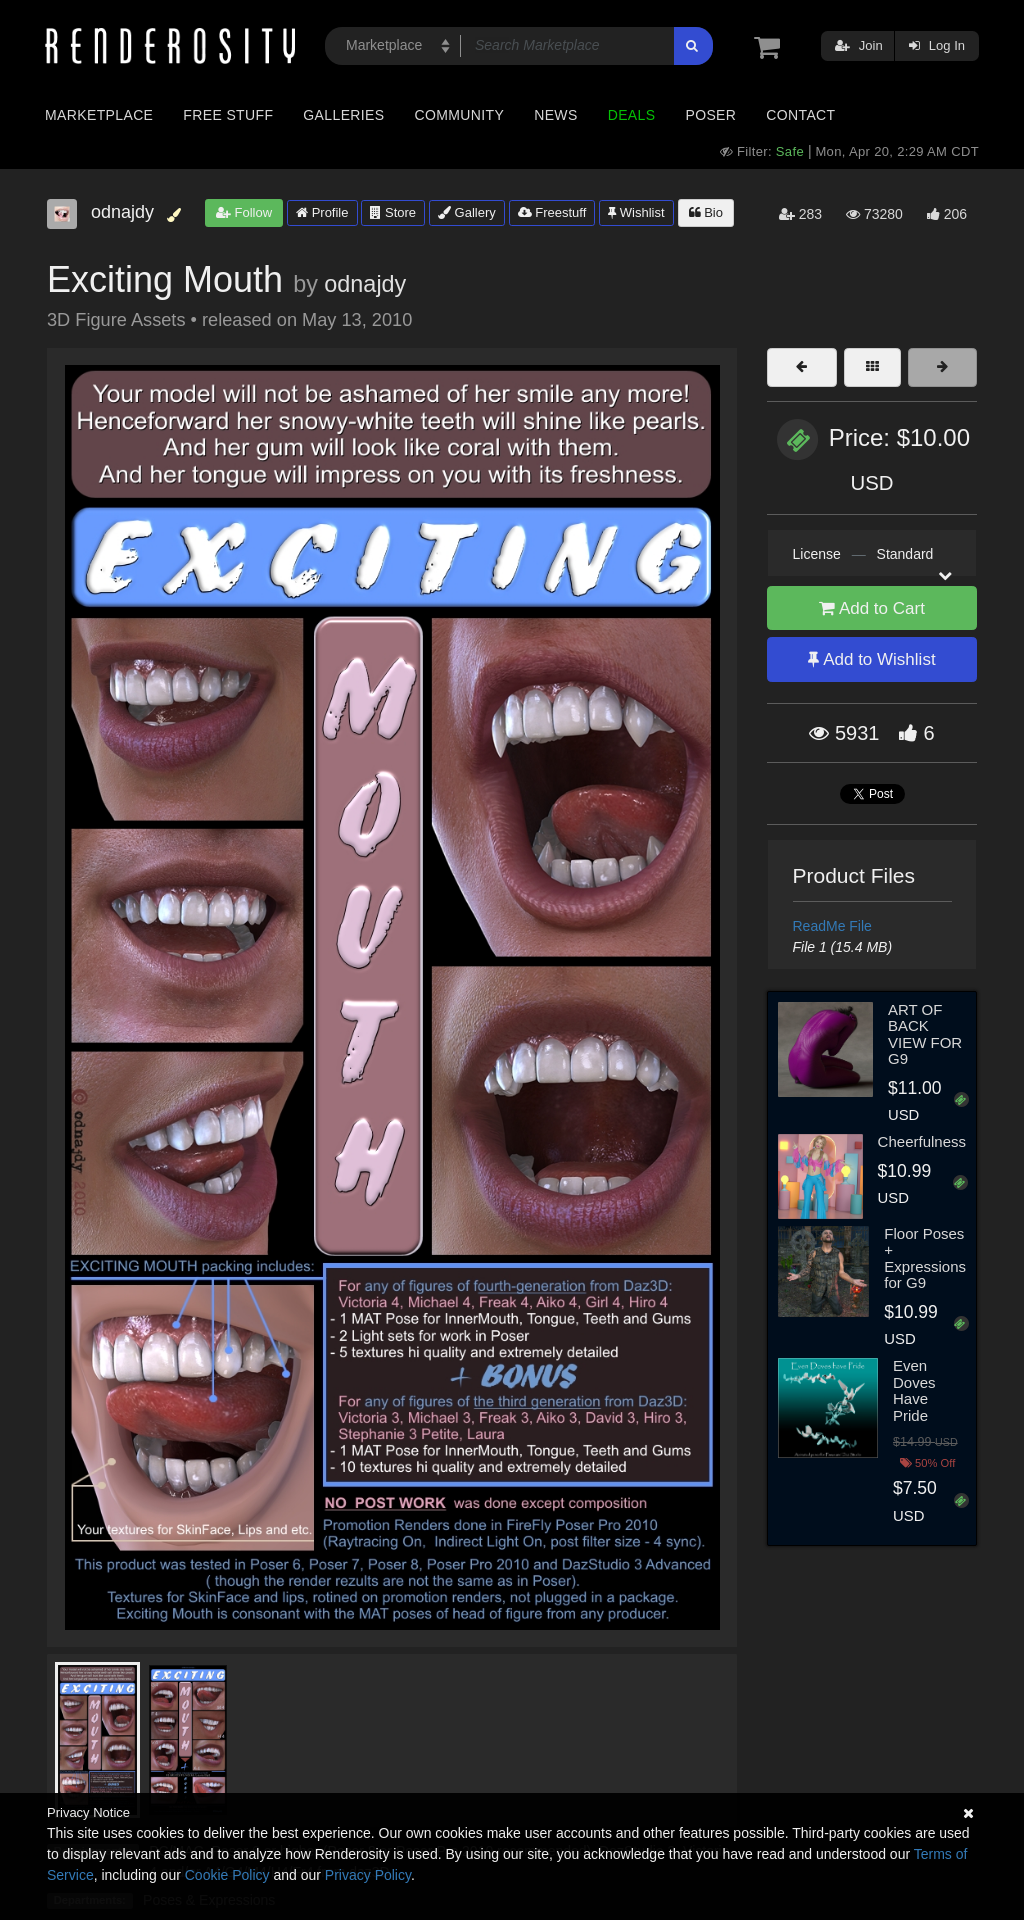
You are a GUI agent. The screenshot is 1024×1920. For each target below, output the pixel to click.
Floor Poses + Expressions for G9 (925, 1258)
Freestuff (552, 212)
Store (393, 212)
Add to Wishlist (871, 659)
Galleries (343, 115)
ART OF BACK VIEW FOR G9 (925, 1034)
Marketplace (99, 115)
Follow (244, 212)
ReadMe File (832, 926)
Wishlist (636, 212)
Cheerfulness (922, 1141)
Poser (710, 115)
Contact (800, 115)
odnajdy (365, 284)
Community (460, 115)
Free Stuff (228, 115)
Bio (706, 212)
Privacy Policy (368, 1875)
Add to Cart (872, 608)
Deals (632, 115)
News (555, 115)
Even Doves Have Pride (914, 1390)
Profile (322, 212)
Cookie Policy (227, 1875)
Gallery (467, 212)
